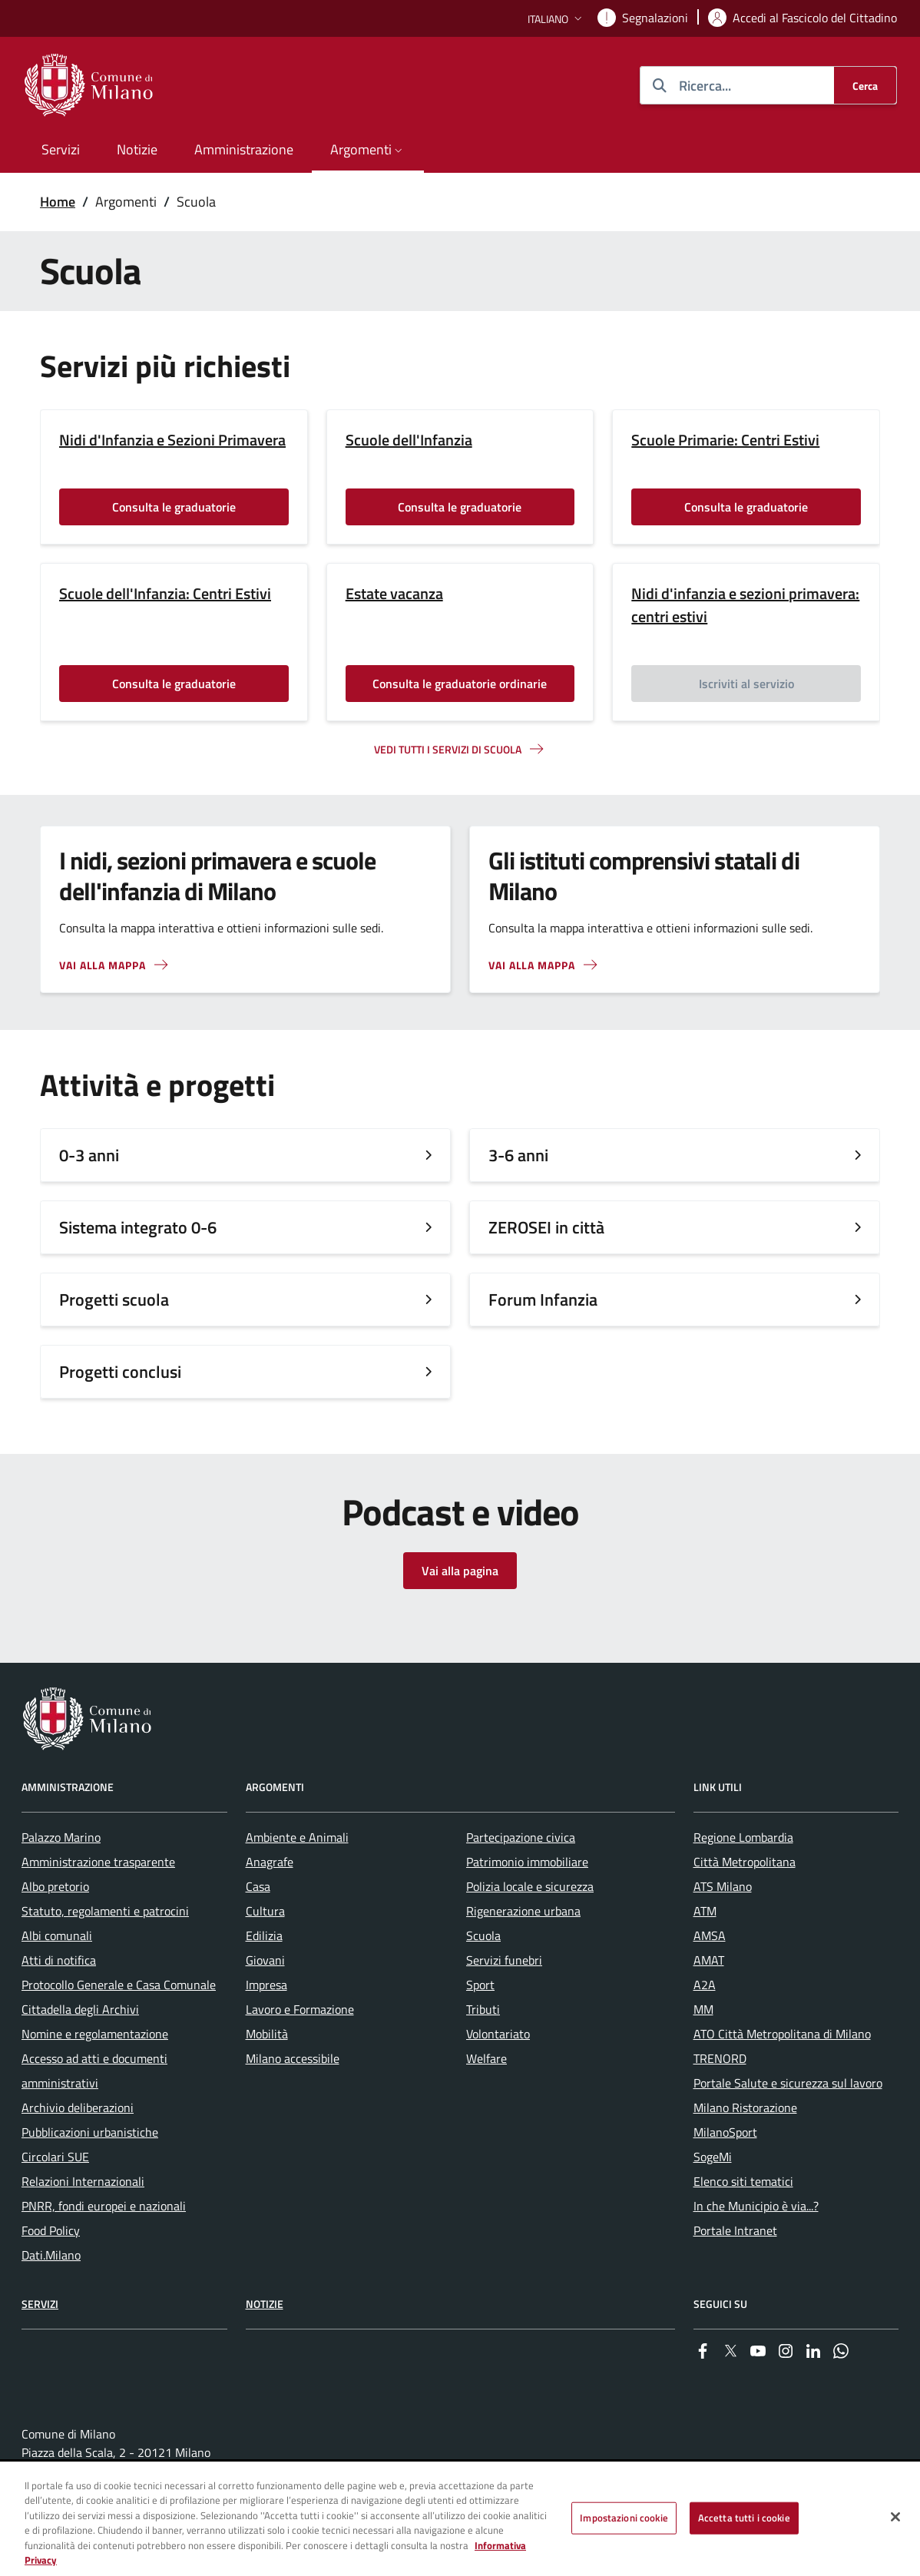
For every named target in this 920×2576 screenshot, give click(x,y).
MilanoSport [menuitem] (725, 2132)
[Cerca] (865, 85)
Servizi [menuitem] (60, 149)
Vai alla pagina (460, 1570)
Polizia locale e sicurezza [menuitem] (530, 1886)
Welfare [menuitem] (486, 2058)
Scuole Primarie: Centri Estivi (725, 440)
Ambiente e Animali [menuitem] (297, 1837)
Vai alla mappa (102, 965)
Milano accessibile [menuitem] (292, 2058)
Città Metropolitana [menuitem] (744, 1862)
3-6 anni (518, 1155)
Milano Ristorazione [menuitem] (745, 2107)
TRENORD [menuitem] (719, 2058)
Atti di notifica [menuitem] (59, 1960)
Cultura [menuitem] (265, 1911)
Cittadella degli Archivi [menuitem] (80, 2009)
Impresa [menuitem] (266, 1984)
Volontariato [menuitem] (498, 2034)
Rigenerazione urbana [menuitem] (523, 1911)
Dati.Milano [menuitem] (51, 2255)
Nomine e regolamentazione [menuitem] (95, 2034)
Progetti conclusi (120, 1372)
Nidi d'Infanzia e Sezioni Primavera (172, 440)
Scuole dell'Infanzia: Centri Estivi (165, 593)
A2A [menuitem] (704, 1984)
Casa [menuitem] (258, 1886)
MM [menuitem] (703, 2009)
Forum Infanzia (542, 1299)
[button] (556, 19)
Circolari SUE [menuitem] (55, 2156)
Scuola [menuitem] (483, 1935)
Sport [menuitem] (480, 1984)
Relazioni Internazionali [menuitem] (83, 2181)
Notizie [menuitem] (137, 149)
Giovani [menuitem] (265, 1960)
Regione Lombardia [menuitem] (743, 1837)
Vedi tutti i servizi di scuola (447, 749)
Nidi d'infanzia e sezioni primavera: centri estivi (745, 605)
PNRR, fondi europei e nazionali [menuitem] (104, 2206)
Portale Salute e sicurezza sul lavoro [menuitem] (787, 2083)
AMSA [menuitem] (709, 1935)
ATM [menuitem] (704, 1911)
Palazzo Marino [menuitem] (61, 1837)
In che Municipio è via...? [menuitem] (756, 2206)
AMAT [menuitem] (708, 1960)
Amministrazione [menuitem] (243, 149)
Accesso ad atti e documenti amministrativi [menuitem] (94, 2070)
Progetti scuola (114, 1299)
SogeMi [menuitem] (712, 2156)
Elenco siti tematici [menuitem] (743, 2181)
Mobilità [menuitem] (267, 2034)
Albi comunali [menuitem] (57, 1935)
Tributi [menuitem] (483, 2009)
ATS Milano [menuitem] (722, 1886)
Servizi (40, 2304)
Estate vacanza (394, 593)
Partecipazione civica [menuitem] (520, 1837)
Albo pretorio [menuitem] (55, 1886)
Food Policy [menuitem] (51, 2230)
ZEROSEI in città (546, 1227)
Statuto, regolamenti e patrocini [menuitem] (105, 1911)
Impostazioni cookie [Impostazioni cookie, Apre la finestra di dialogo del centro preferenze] (623, 2517)
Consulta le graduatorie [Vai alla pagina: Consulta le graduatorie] (174, 507)
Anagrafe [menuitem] (269, 1862)
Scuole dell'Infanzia (409, 440)
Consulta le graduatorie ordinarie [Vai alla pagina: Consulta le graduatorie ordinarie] (459, 683)
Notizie (264, 2304)
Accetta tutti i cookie (744, 2517)
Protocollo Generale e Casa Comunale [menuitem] (119, 1984)
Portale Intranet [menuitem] (735, 2230)
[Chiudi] (895, 2518)
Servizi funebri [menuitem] (504, 1960)
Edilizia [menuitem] (264, 1935)
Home (57, 201)
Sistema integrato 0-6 (138, 1227)
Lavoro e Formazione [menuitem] (300, 2009)
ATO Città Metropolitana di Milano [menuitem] (782, 2034)
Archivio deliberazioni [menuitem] (78, 2107)
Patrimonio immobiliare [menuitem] (527, 1862)
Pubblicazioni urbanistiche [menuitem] (90, 2132)
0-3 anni (89, 1155)
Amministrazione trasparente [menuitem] (98, 1862)
